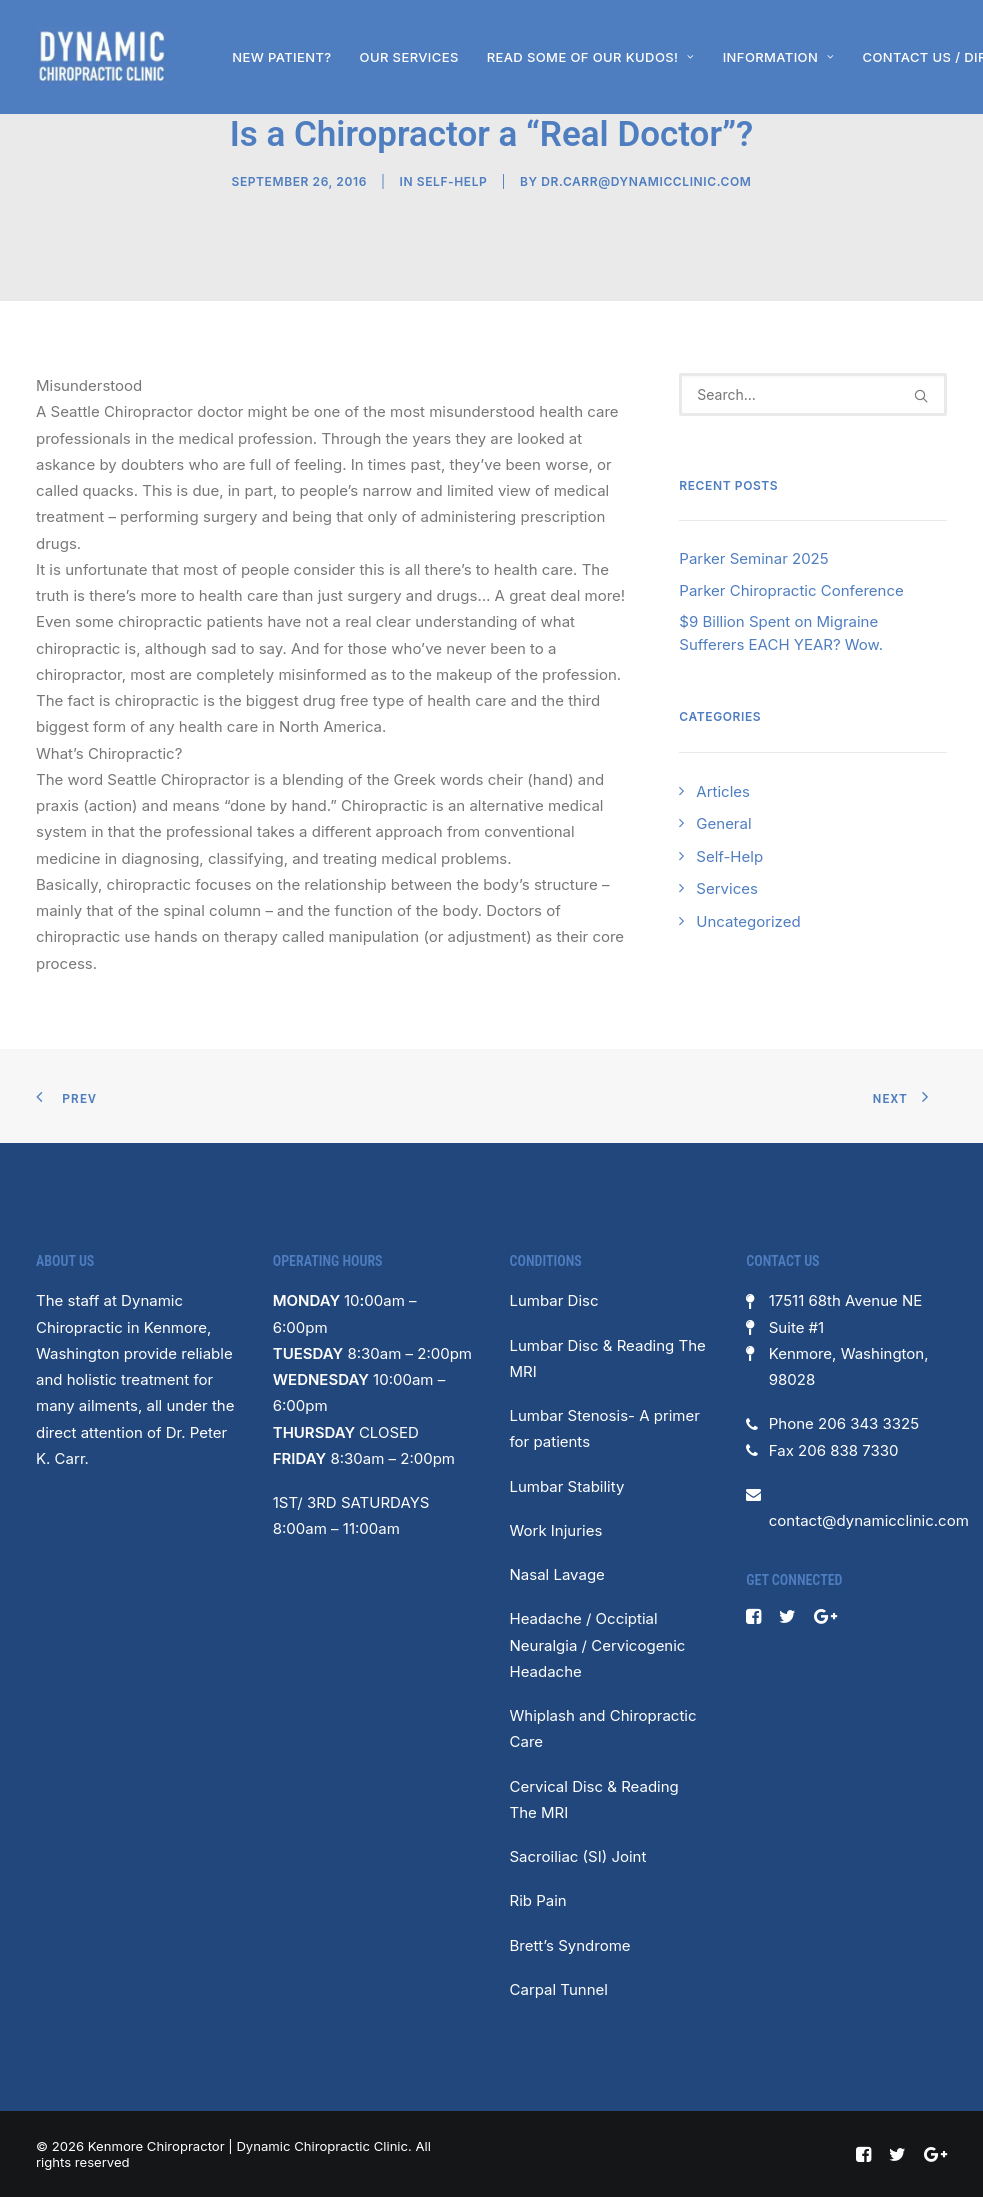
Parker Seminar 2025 (753, 558)
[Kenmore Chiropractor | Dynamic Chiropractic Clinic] (102, 57)
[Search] (813, 394)
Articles (723, 791)
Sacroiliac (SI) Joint (578, 1856)
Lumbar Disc (554, 1300)
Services (727, 888)
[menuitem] (281, 57)
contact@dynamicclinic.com (869, 1520)
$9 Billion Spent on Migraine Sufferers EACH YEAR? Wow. (781, 633)
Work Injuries (556, 1530)
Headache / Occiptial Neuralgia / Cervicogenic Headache (598, 1645)
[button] (921, 396)
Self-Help (452, 181)
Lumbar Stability (567, 1486)
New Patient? (281, 57)
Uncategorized (748, 921)
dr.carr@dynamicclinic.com (646, 181)
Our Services (409, 57)
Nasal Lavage (557, 1574)
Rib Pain (538, 1900)
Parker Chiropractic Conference (791, 590)
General (723, 823)
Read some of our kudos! (591, 57)
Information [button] (779, 57)
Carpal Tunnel (559, 1989)
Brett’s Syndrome (570, 1945)
